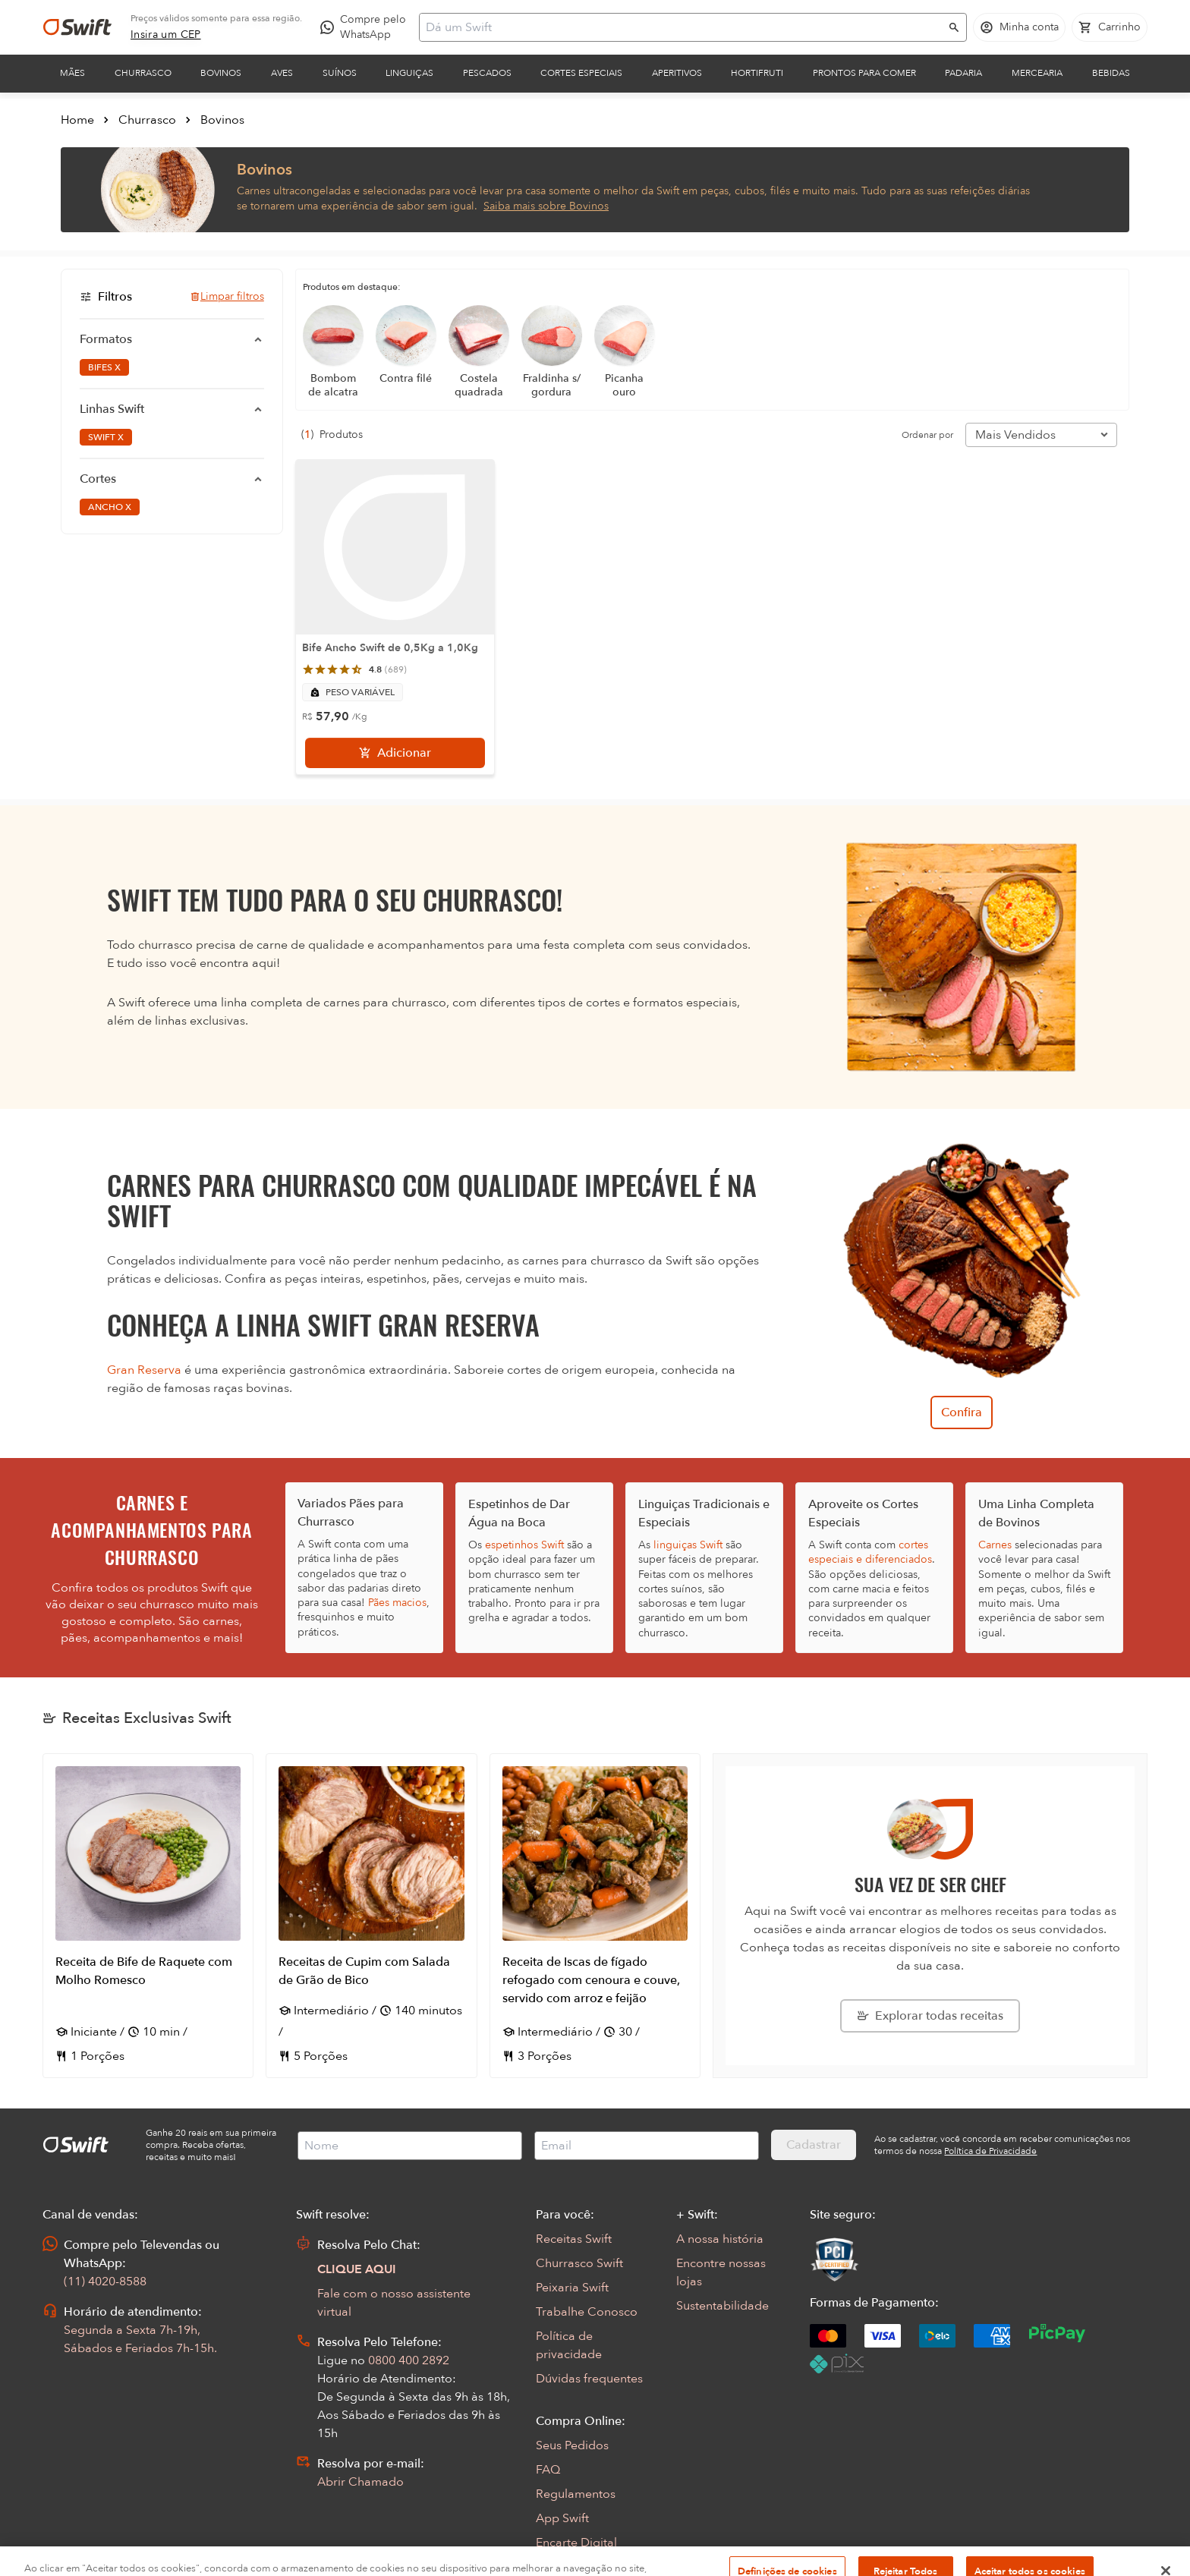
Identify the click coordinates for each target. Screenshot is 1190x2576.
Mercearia (1037, 73)
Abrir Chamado (360, 2482)
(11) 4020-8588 (105, 2281)
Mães (72, 73)
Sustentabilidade (722, 2305)
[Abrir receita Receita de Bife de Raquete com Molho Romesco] (147, 1915)
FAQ (548, 2469)
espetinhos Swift (524, 1545)
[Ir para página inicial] (77, 27)
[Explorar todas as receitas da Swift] (930, 2016)
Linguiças (409, 73)
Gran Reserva (144, 1370)
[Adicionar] (395, 753)
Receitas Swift (574, 2239)
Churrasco (143, 73)
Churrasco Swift (579, 2263)
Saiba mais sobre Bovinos (546, 206)
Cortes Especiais (581, 73)
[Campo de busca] (683, 27)
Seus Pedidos (572, 2445)
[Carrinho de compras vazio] (1110, 27)
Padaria (963, 73)
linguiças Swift (687, 1545)
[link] (166, 35)
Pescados (487, 73)
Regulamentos (575, 2494)
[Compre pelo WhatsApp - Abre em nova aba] (366, 27)
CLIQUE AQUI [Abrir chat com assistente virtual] (356, 2269)
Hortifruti (757, 73)
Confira (961, 1412)
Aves (282, 73)
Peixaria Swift (572, 2287)
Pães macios (397, 1602)
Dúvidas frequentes (589, 2378)
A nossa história (719, 2239)
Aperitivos (677, 73)
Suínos (340, 73)
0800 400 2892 (408, 2360)
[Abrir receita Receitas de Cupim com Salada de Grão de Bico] (371, 1915)
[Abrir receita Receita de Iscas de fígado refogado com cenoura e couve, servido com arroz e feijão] (595, 1915)
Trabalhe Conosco (587, 2312)
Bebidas (1111, 73)
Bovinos (220, 73)
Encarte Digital (576, 2542)
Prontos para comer (864, 73)
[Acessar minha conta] (1019, 27)
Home (77, 120)
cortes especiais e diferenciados (870, 1552)
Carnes (995, 1545)
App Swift (562, 2518)
